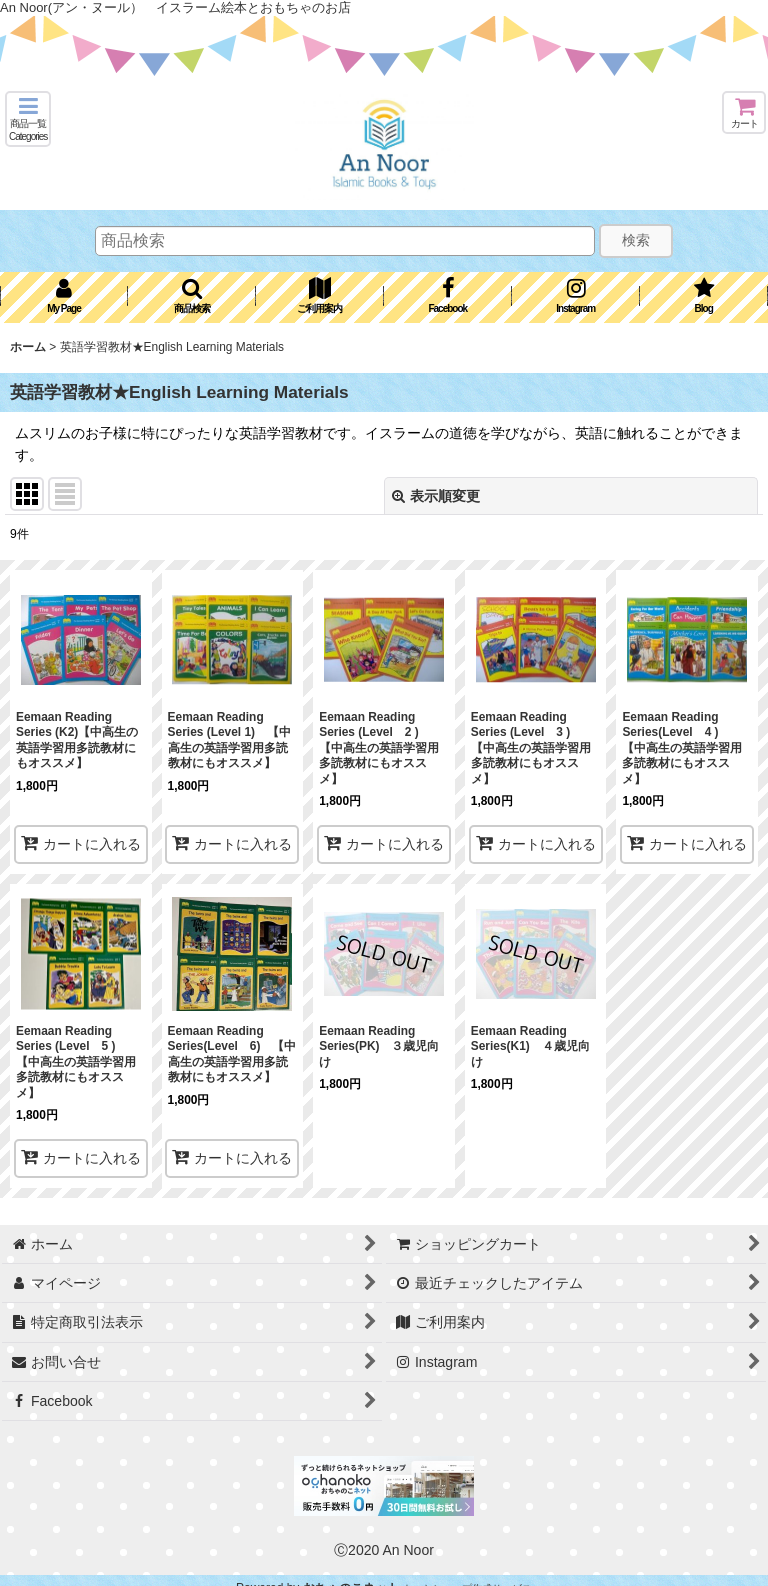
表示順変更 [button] (436, 496)
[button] (28, 119)
